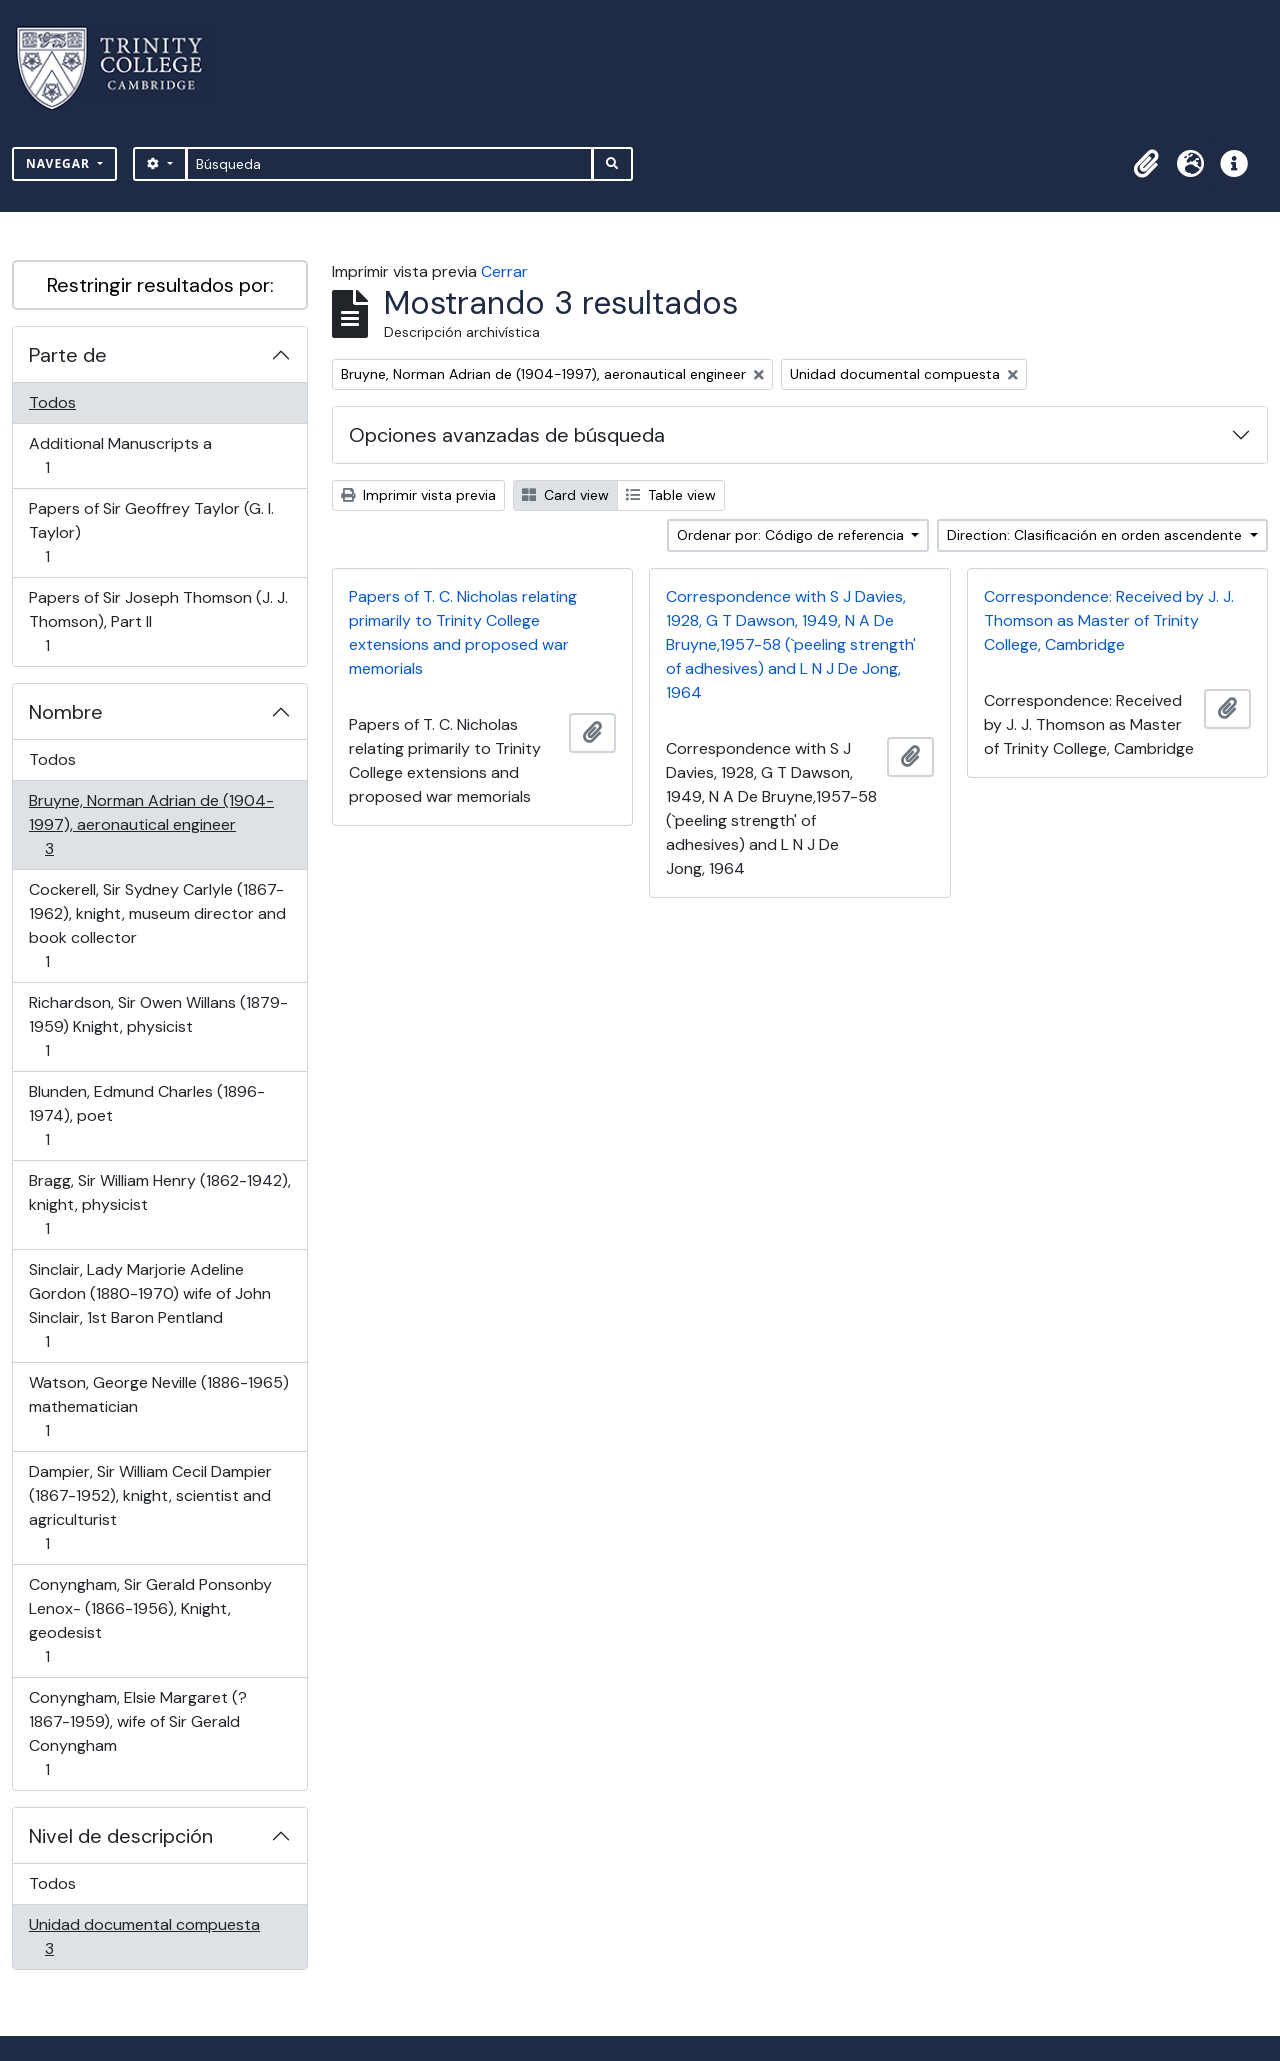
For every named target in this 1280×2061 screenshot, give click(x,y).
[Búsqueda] (389, 164)
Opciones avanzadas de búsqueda (507, 435)
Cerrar (504, 271)
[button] (1146, 164)
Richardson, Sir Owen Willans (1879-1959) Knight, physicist (158, 1026)
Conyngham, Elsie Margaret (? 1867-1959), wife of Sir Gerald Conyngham (137, 1733)
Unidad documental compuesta (144, 1936)
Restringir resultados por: (160, 285)
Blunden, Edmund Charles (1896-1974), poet (146, 1115)
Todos (52, 402)
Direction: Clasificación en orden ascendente (1096, 535)
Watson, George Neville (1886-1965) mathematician (158, 1406)
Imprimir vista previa (418, 495)
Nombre (66, 712)
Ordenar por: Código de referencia (792, 535)
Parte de (68, 355)
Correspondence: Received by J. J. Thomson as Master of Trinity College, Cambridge (1109, 620)
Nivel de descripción (121, 1836)
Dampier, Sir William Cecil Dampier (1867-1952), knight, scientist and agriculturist (150, 1507)
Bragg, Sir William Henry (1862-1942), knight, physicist (159, 1204)
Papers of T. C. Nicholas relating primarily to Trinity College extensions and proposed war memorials (463, 632)
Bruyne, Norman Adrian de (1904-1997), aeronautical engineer (151, 824)
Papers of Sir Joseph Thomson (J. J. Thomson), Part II (158, 621)
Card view (565, 495)
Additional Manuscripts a (120, 455)
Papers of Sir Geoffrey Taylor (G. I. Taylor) (151, 532)
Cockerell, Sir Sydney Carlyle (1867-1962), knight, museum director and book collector (157, 925)
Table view (671, 495)
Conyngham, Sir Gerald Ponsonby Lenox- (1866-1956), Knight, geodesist (150, 1620)
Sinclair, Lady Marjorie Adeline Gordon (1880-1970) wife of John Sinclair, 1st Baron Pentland (149, 1305)
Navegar (60, 163)
